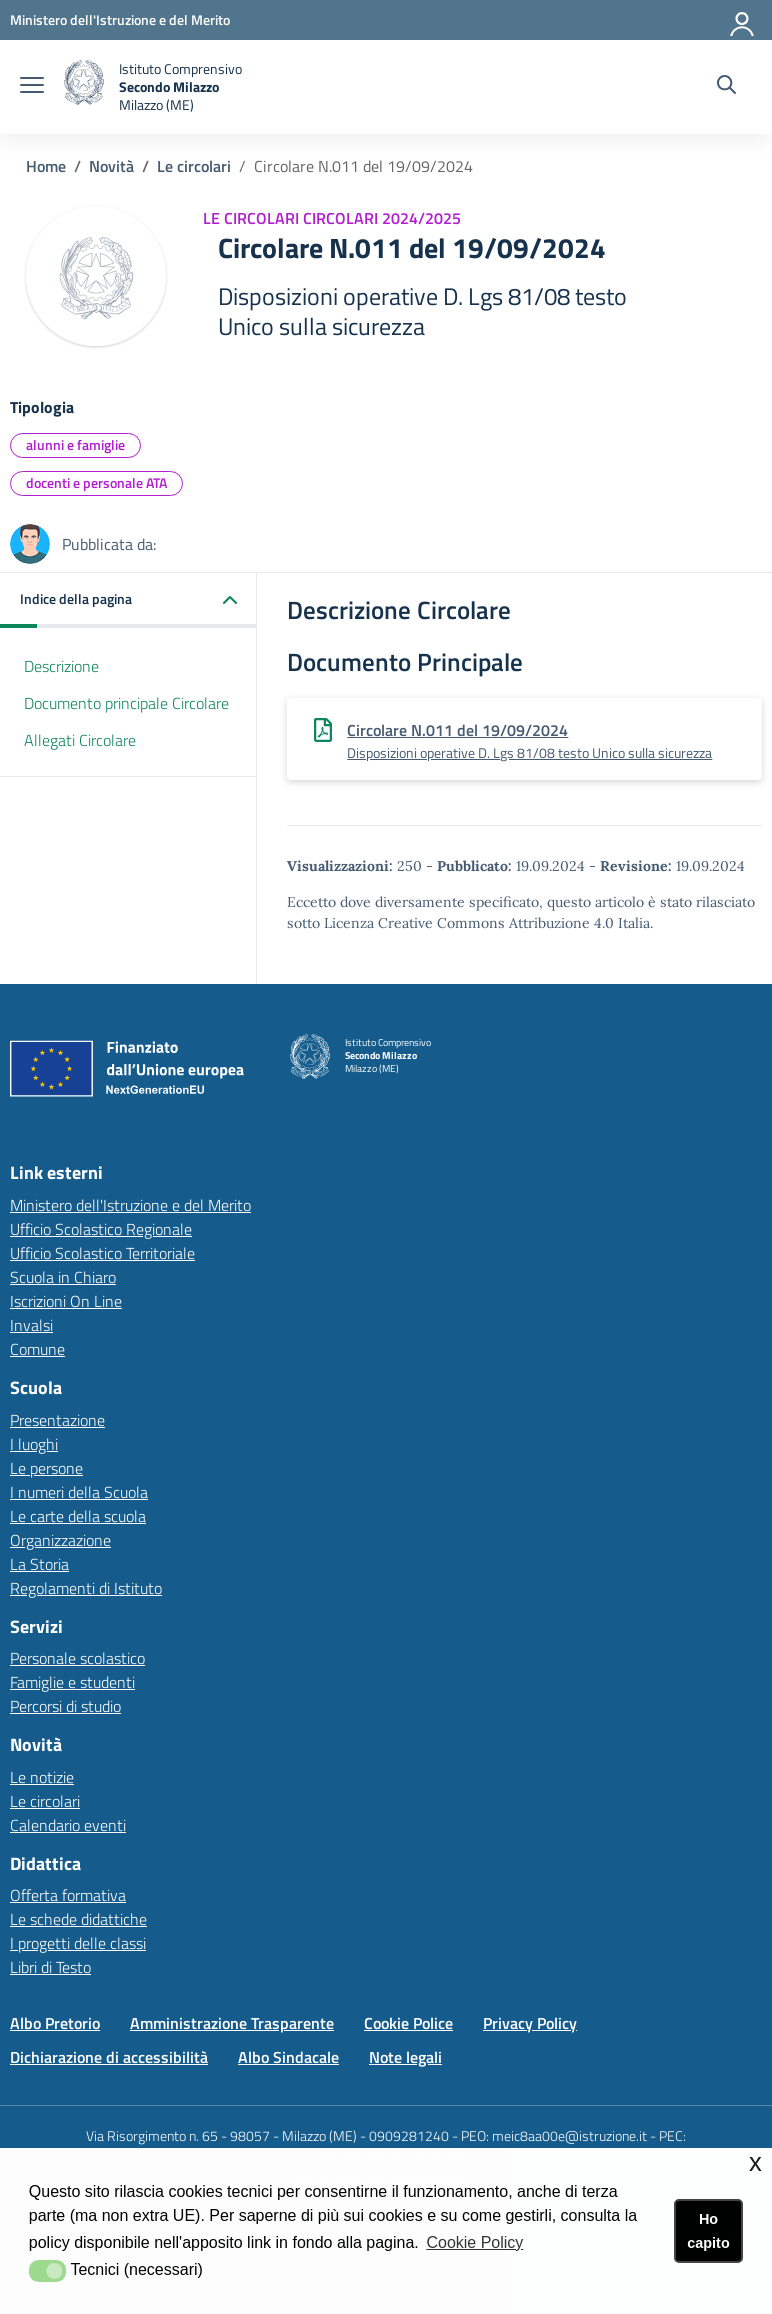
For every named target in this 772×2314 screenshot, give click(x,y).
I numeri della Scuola (79, 1492)
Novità (111, 166)
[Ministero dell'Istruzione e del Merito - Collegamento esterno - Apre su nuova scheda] (120, 19)
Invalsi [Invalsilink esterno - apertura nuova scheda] (31, 1325)
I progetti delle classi (78, 1943)
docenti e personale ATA (96, 482)
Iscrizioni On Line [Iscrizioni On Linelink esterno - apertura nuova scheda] (66, 1301)
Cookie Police (408, 2023)
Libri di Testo (50, 1967)
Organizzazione (60, 1540)
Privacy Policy (530, 2023)
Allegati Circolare (80, 740)
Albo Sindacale (288, 2057)
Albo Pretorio (55, 2023)
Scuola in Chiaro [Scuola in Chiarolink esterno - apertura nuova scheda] (63, 1277)
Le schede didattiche (78, 1919)
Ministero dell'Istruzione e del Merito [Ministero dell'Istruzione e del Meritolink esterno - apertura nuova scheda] (130, 1205)
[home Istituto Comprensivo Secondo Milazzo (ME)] (153, 87)
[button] (128, 600)
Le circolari (194, 166)
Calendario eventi (68, 1825)
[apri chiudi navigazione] (32, 87)
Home (46, 166)
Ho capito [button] (708, 2231)
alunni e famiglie (75, 444)
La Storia (39, 1564)
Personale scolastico (77, 1658)
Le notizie (42, 1777)
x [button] (755, 2162)
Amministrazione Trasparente (232, 2023)
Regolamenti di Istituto (86, 1588)
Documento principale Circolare (126, 703)
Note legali (405, 2057)
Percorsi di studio (65, 1706)
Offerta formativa (68, 1895)
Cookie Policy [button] (474, 2242)
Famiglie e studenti (72, 1682)
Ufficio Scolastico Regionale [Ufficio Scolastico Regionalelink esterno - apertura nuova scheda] (101, 1229)
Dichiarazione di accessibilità (109, 2057)
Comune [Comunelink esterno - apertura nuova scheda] (37, 1349)
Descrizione (61, 666)
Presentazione (57, 1420)
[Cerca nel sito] (726, 87)
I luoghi (34, 1444)
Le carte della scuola (78, 1516)
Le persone (46, 1468)
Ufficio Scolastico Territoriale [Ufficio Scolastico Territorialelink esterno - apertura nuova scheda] (102, 1253)
